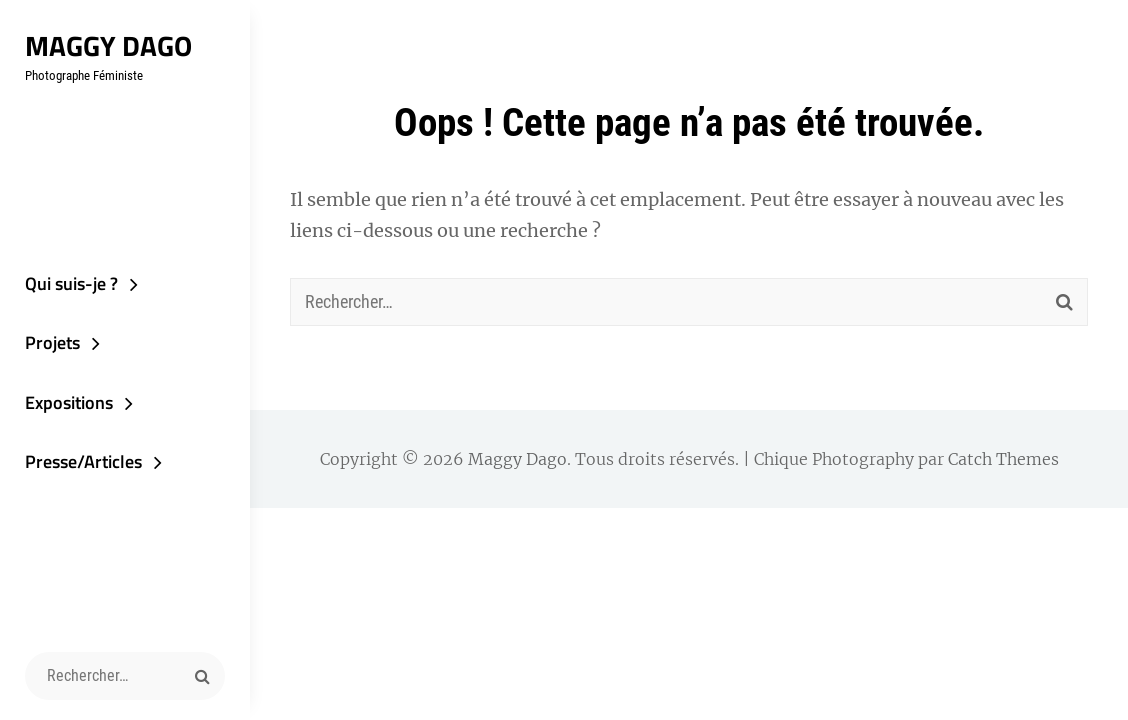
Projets (52, 342)
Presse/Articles (83, 461)
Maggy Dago (108, 45)
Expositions (69, 402)
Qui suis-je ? (71, 283)
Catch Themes (1003, 459)
